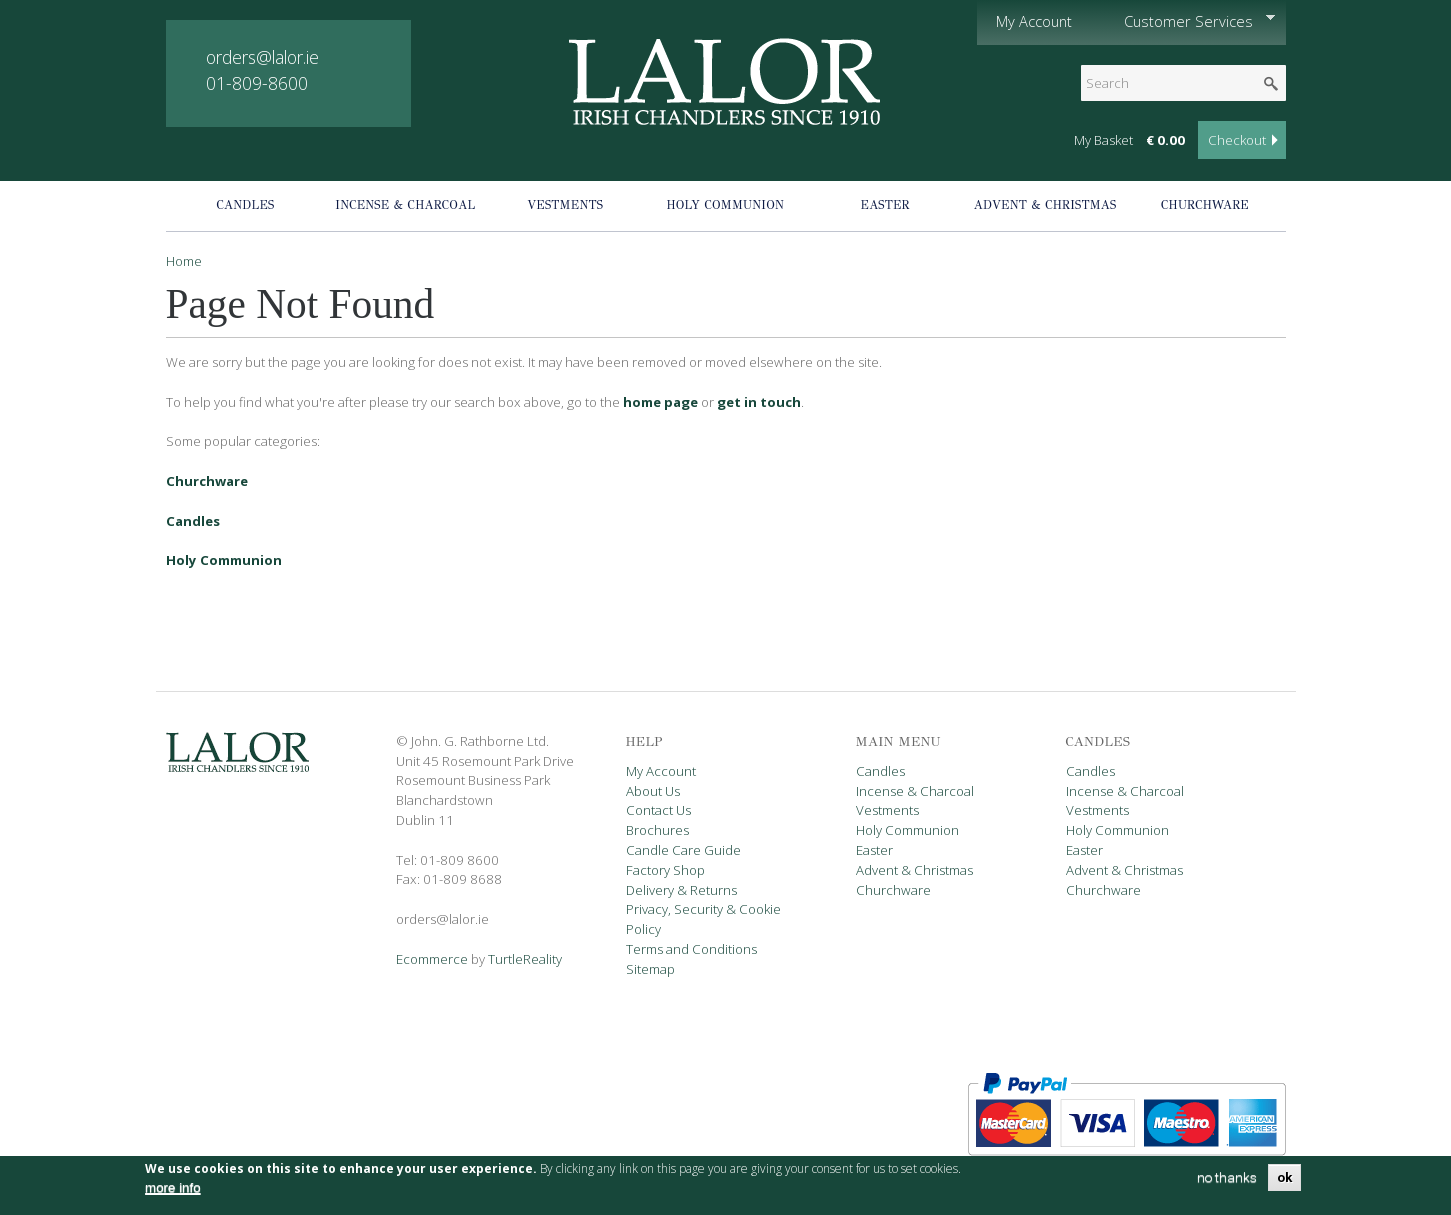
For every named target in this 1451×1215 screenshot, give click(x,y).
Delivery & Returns (681, 890)
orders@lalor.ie (262, 57)
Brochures (657, 830)
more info (173, 1193)
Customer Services (1190, 21)
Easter (885, 205)
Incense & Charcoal (405, 205)
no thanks (1227, 1183)
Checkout (1237, 140)
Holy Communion (725, 205)
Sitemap (650, 969)
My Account (1034, 21)
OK (1284, 1183)
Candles (245, 205)
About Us (653, 791)
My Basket (1103, 140)
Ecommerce (432, 959)
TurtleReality (525, 959)
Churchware (1205, 205)
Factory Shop (665, 870)
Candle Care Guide (683, 850)
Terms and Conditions (691, 949)
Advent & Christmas (1045, 205)
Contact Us (658, 810)
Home (184, 261)
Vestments (565, 205)
